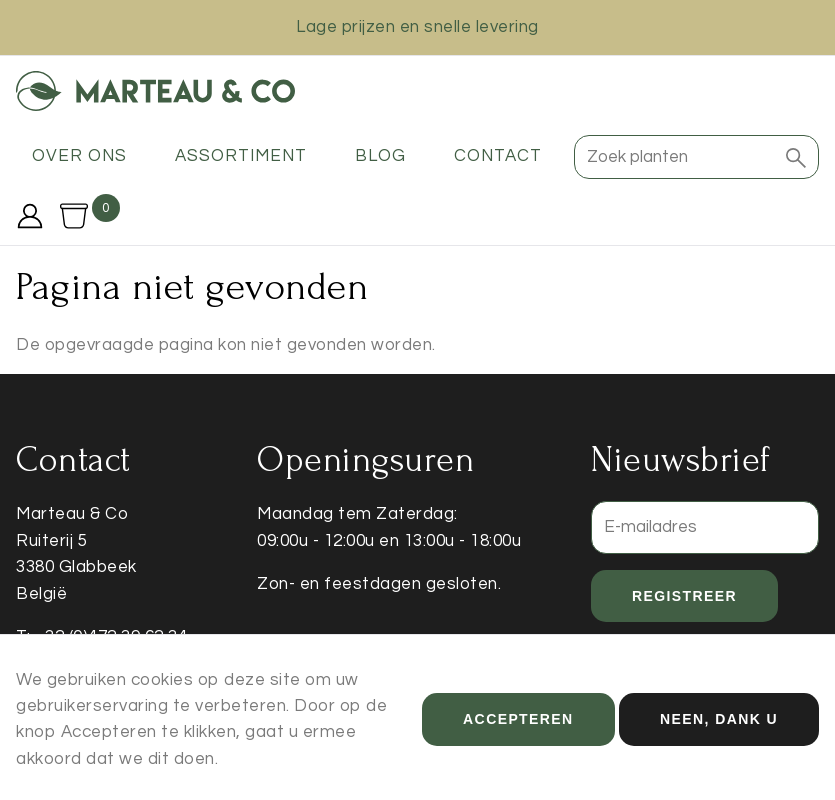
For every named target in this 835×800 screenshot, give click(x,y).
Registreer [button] (684, 596)
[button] (796, 157)
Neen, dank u (719, 727)
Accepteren (518, 727)
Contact (498, 156)
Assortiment (241, 156)
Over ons (79, 156)
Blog (380, 156)
